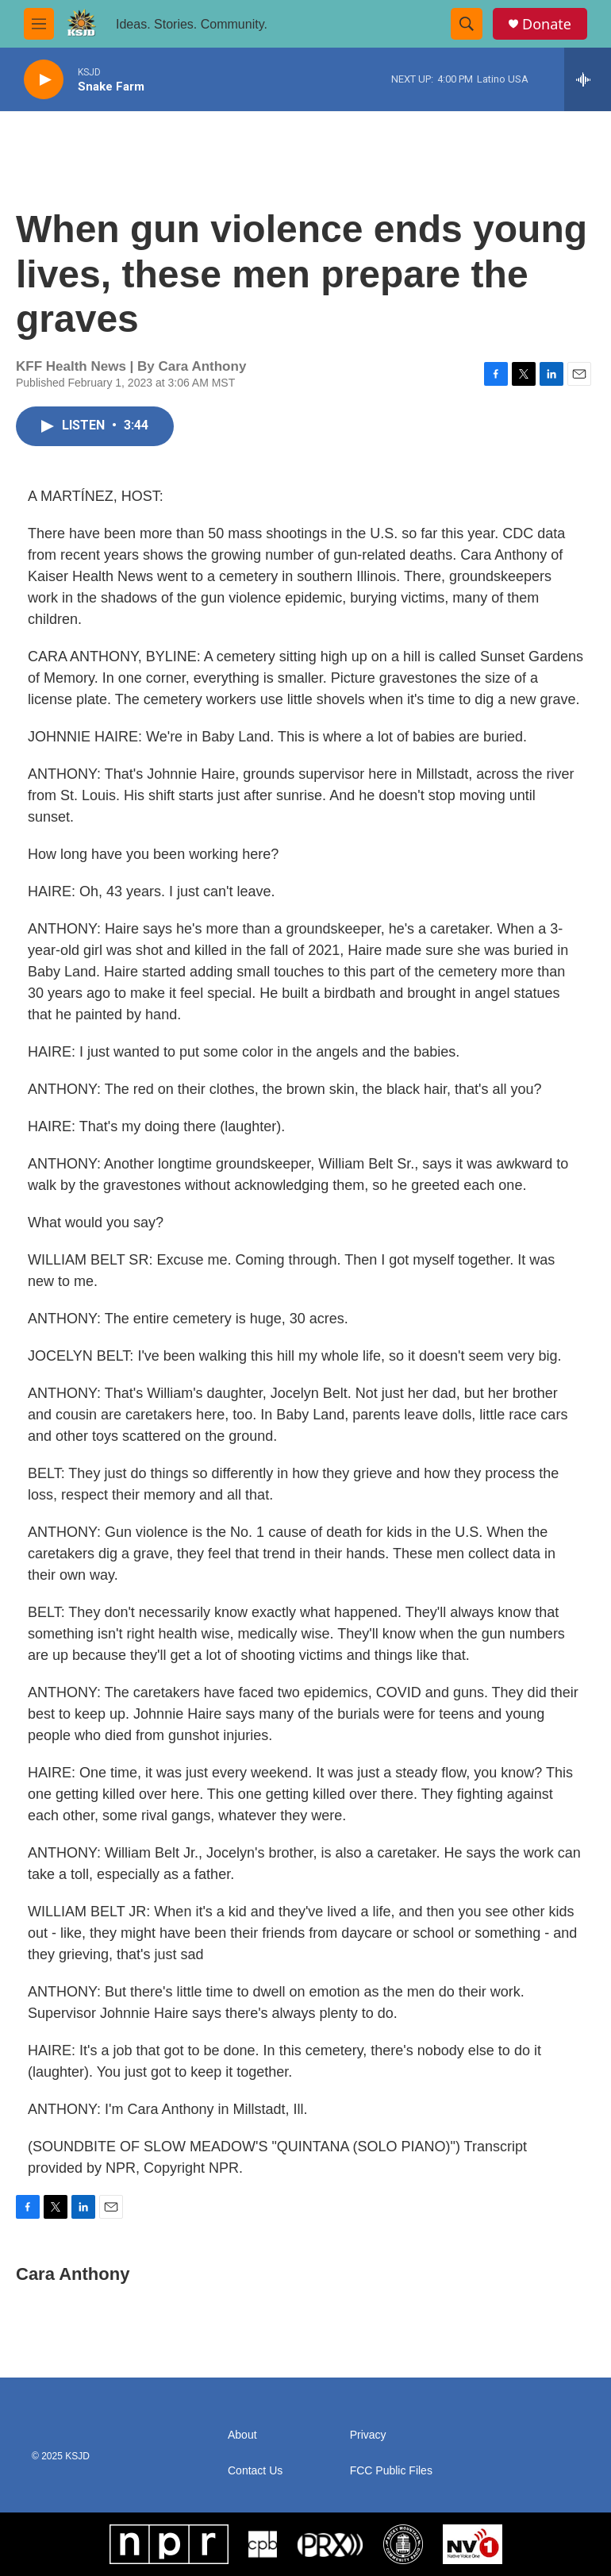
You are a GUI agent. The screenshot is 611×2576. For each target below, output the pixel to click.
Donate (546, 24)
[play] (43, 80)
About (242, 2435)
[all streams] (587, 79)
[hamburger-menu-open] (39, 24)
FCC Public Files (391, 2471)
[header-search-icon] (466, 24)
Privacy (368, 2435)
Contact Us (255, 2471)
